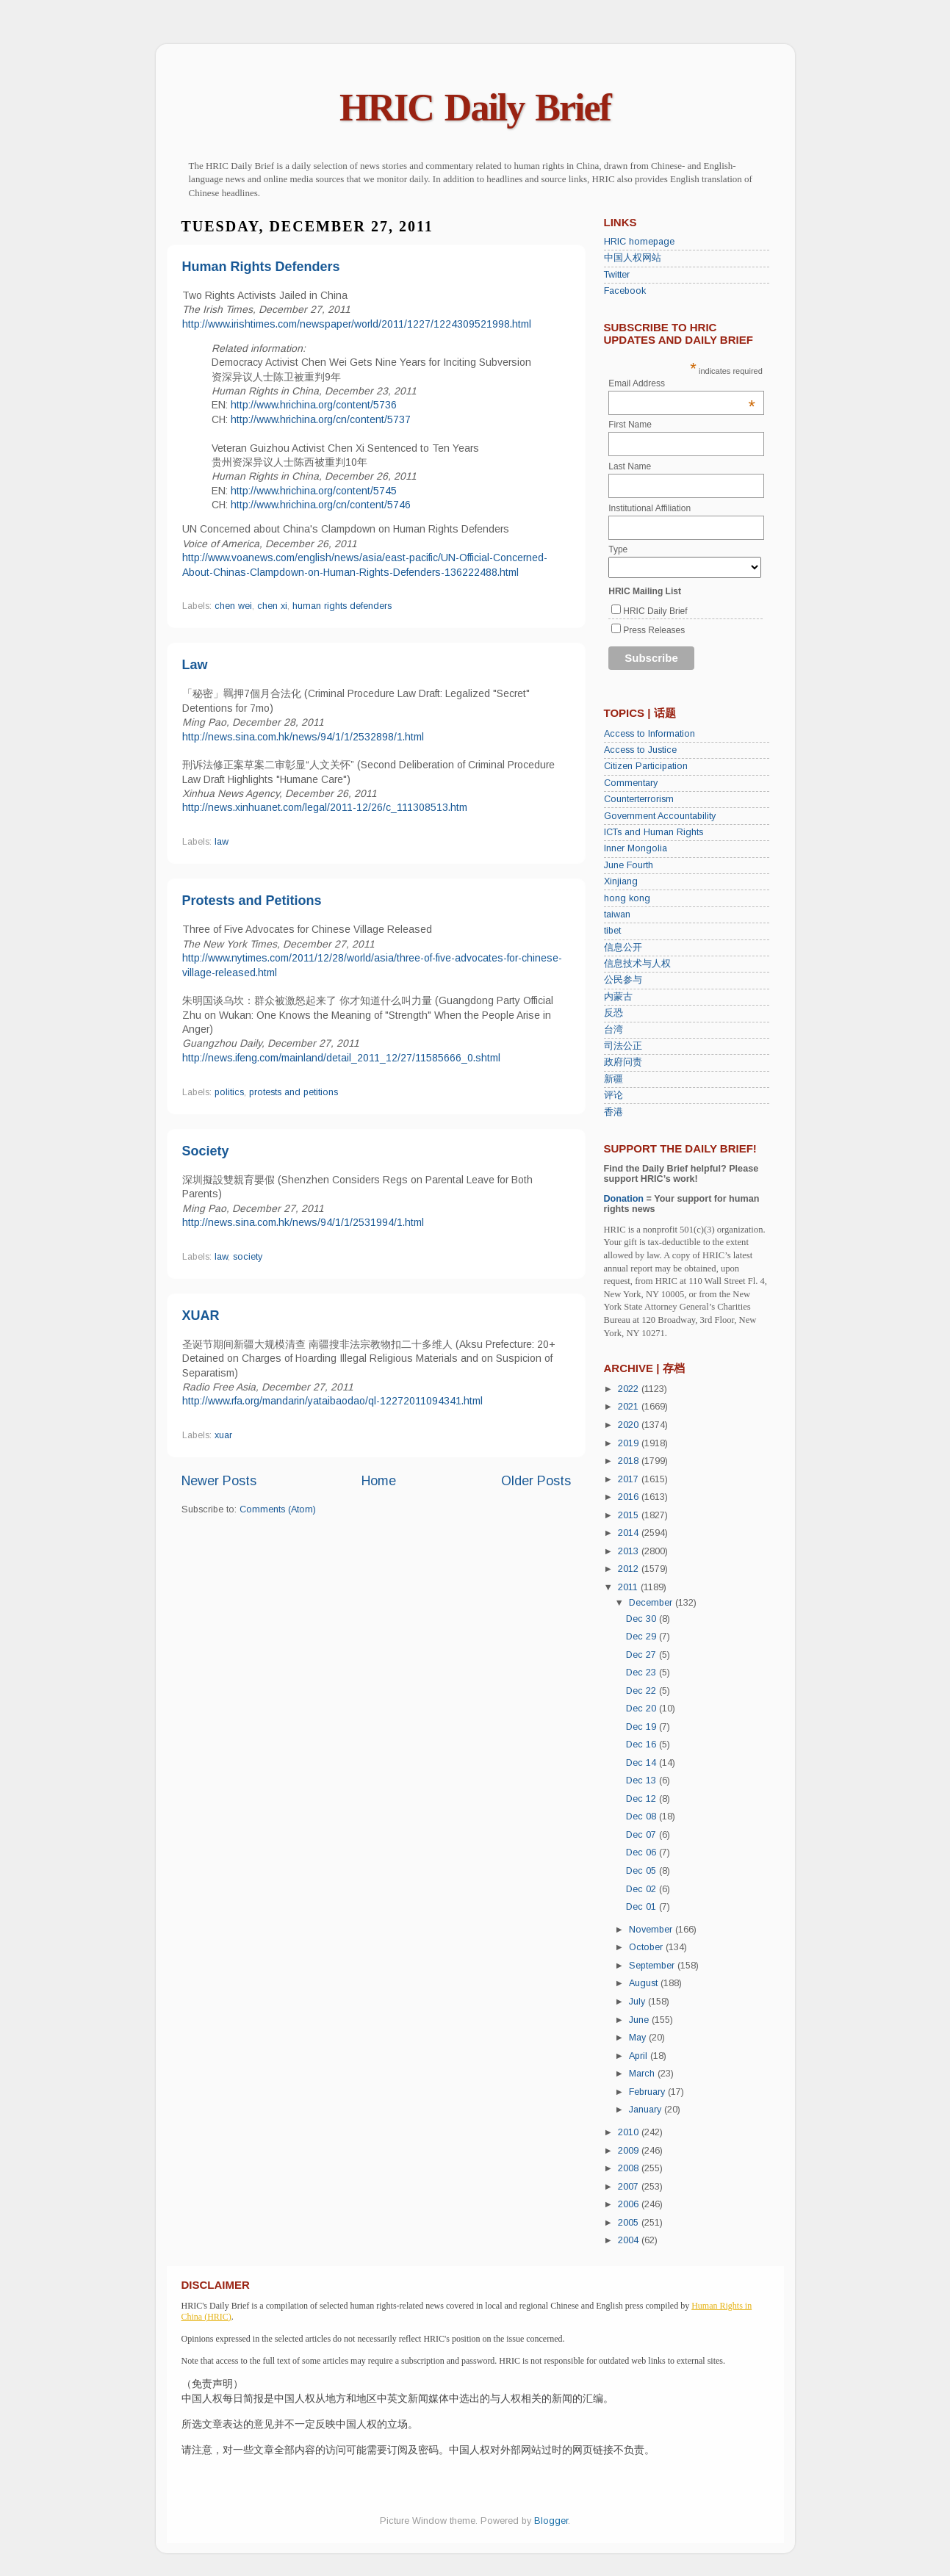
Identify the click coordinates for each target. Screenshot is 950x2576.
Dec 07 (642, 1835)
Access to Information (649, 734)
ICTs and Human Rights (653, 832)
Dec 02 (642, 1889)
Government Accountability (660, 816)
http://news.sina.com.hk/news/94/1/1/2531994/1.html (303, 1222)
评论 (613, 1095)
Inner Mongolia (635, 848)
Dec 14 (642, 1763)
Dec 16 (642, 1744)
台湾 (613, 1030)
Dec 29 (642, 1636)
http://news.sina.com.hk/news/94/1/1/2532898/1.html (303, 737)
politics (229, 1092)
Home (378, 1480)
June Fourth (628, 865)
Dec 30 (642, 1619)
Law (195, 664)
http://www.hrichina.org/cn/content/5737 (321, 419)
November (652, 1929)
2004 (629, 2240)
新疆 (613, 1079)
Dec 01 (642, 1907)
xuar (223, 1435)
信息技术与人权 (637, 964)
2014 (629, 1533)
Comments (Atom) (278, 1509)
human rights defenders (342, 606)
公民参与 (623, 980)
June (640, 2020)
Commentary (631, 783)
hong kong (627, 898)
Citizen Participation (646, 766)
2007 (629, 2187)
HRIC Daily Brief (475, 108)
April (639, 2056)
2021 (629, 1406)
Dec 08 (642, 1816)
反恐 (613, 1013)
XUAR (201, 1315)
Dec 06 (642, 1852)
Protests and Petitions (252, 900)
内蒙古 (618, 997)
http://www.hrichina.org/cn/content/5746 (321, 504)
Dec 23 (642, 1672)
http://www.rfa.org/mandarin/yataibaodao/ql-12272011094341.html (332, 1401)
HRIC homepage (639, 242)
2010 (629, 2132)
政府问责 (623, 1062)
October (647, 1947)
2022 (629, 1389)
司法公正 (623, 1046)
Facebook (625, 291)
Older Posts (536, 1480)
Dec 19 (642, 1727)
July (638, 2001)
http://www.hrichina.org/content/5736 (314, 405)
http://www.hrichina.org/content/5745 (314, 491)
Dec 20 (642, 1708)
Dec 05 (642, 1871)
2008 (629, 2168)
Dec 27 (642, 1655)
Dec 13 (642, 1780)
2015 (629, 1515)
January (646, 2109)
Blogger (551, 2521)
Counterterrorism (639, 799)
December (652, 1603)
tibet (612, 931)
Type (617, 549)
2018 (629, 1461)
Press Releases (654, 630)
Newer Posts (218, 1480)
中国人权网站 (632, 258)
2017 (629, 1479)
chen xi (272, 606)
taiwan (617, 914)
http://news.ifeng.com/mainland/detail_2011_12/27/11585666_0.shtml (341, 1058)
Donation (624, 1199)
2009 (629, 2151)
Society (205, 1151)
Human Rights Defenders (261, 266)
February (648, 2092)
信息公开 (623, 947)
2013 (629, 1551)
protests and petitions (293, 1092)
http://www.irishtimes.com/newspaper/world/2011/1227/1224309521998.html (356, 324)
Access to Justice (640, 750)
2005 (629, 2223)
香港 (613, 1112)
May (639, 2037)
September (653, 1965)
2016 (629, 1497)
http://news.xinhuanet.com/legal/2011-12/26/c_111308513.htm (324, 807)
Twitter (617, 275)
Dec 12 (642, 1799)
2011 (629, 1587)
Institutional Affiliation (649, 508)
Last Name (629, 466)
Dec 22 (642, 1691)
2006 (629, 2204)
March (643, 2073)
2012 (629, 1569)
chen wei (233, 606)
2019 (629, 1443)
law (221, 842)
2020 (629, 1425)
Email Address (681, 383)
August (645, 1983)
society (247, 1257)
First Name (630, 424)
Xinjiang (621, 881)
